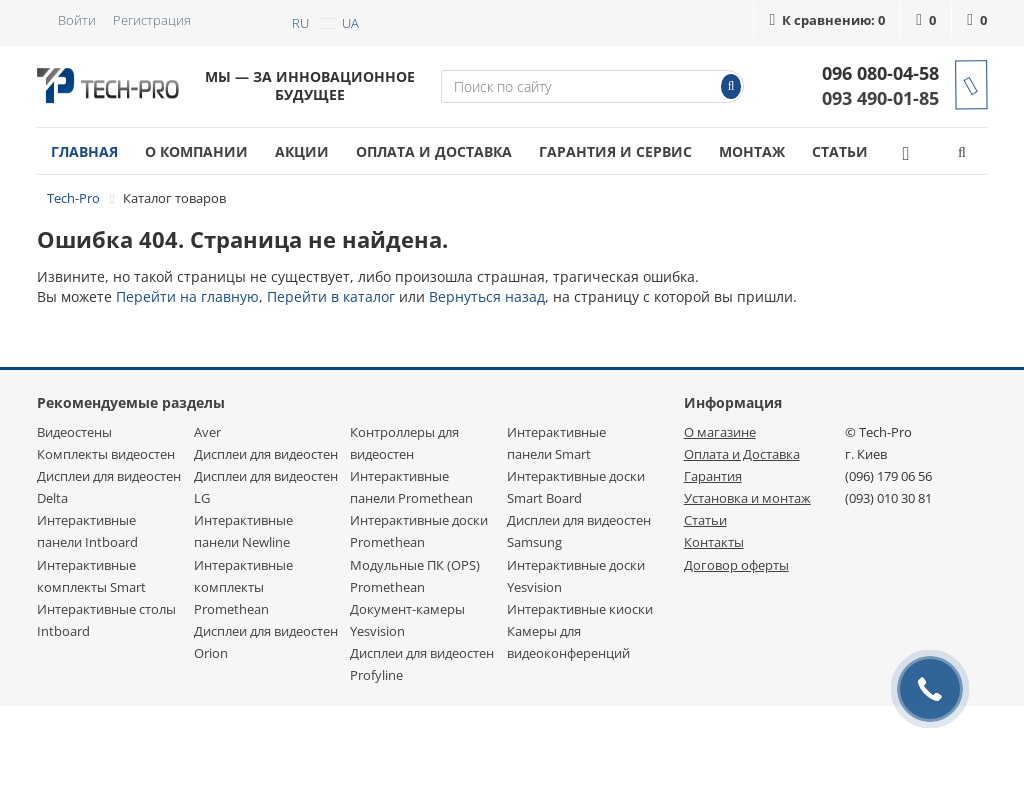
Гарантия (713, 476)
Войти (77, 20)
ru (300, 23)
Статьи (840, 151)
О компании (196, 151)
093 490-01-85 (880, 98)
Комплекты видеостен (106, 454)
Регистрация (152, 20)
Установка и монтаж (747, 498)
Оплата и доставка (434, 151)
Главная (84, 151)
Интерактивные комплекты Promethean (243, 587)
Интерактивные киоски (580, 609)
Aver (207, 432)
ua (350, 23)
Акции (302, 151)
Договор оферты (736, 565)
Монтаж (752, 151)
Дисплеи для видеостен (266, 454)
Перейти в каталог (331, 296)
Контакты (714, 542)
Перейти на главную (187, 296)
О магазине (720, 432)
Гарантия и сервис (615, 151)
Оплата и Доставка (742, 454)
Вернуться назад (487, 296)
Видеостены (74, 432)
